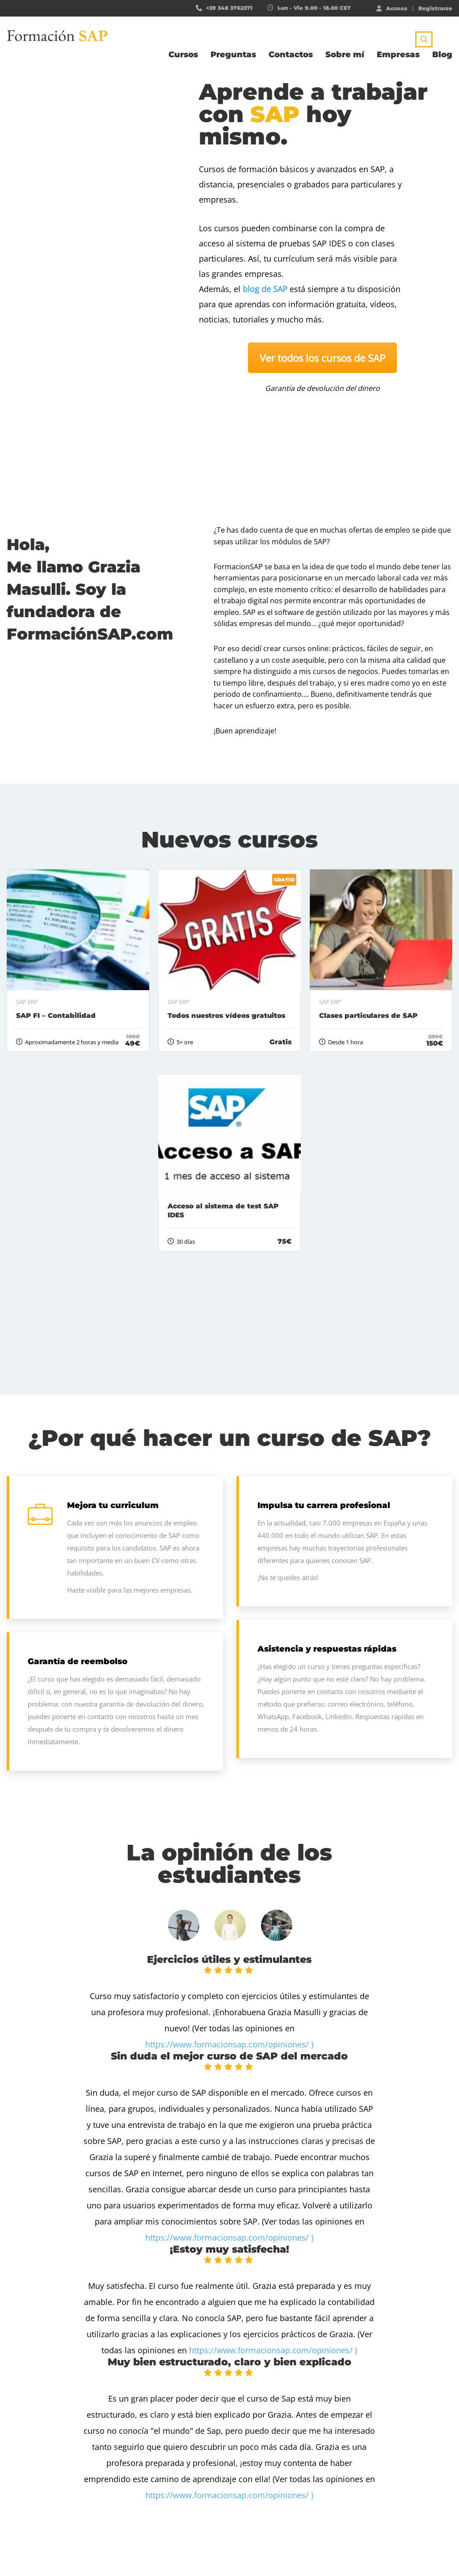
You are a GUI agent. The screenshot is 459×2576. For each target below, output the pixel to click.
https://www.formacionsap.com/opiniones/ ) (229, 2044)
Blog (442, 54)
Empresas (398, 54)
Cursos (183, 54)
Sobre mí (344, 54)
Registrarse (435, 8)
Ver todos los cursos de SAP (322, 357)
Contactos (291, 54)
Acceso (391, 8)
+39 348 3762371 (229, 7)
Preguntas (233, 54)
